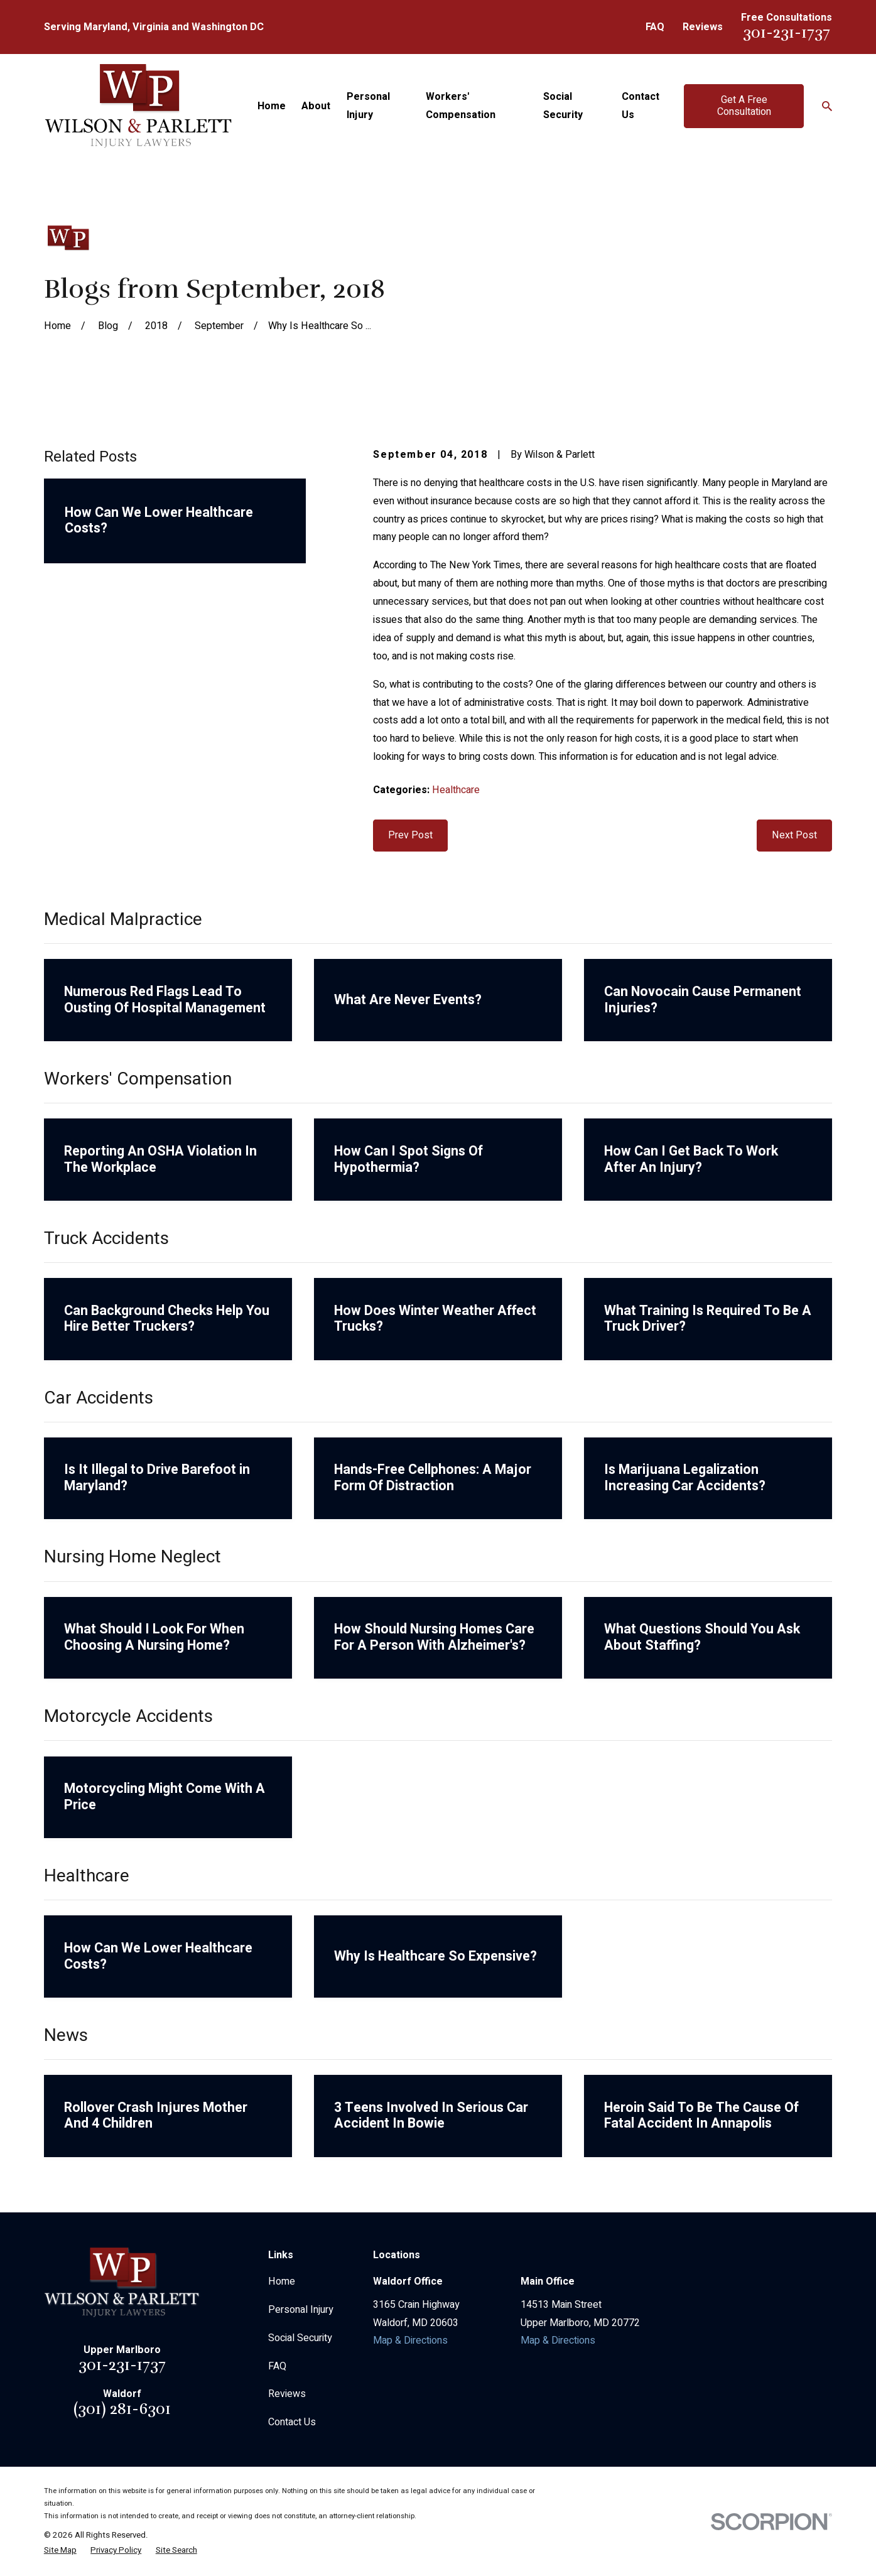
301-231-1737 (786, 32)
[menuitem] (60, 2550)
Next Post (794, 835)
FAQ (655, 27)
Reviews (703, 27)
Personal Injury (300, 2309)
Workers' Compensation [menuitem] (460, 105)
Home (281, 2281)
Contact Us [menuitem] (640, 105)
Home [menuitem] (271, 106)
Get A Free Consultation (744, 105)
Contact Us (292, 2422)
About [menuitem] (315, 106)
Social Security (300, 2338)
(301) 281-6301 (122, 2408)
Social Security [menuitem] (563, 105)
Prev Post (410, 835)
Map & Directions (410, 2340)
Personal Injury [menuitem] (368, 105)
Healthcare (456, 790)
